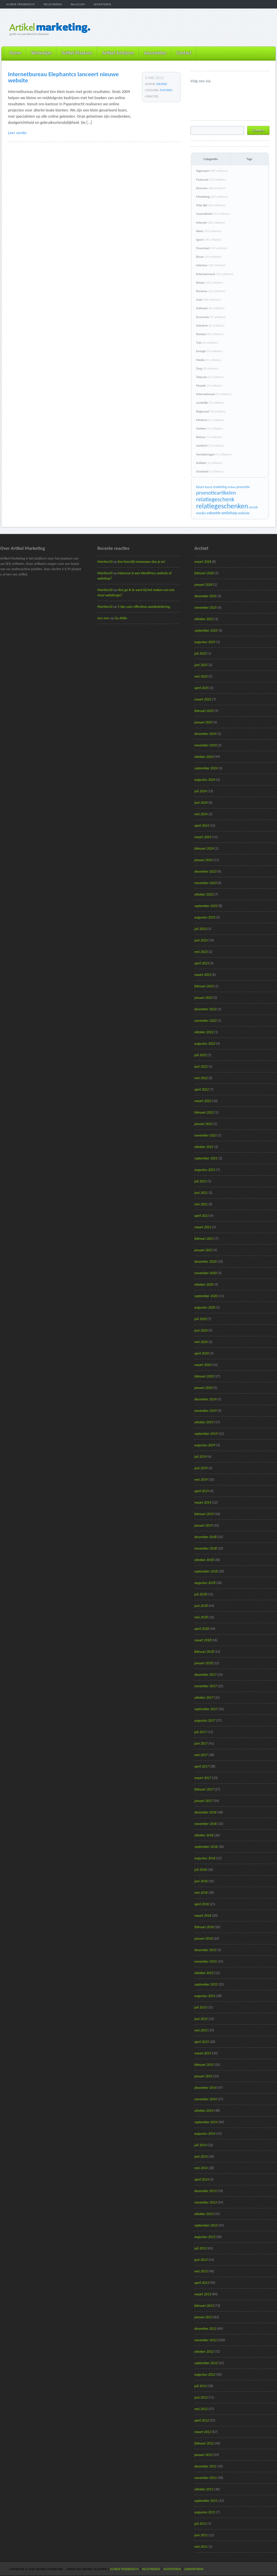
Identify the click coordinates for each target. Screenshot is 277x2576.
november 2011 (205, 2478)
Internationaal (213, 394)
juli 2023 (200, 929)
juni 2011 (201, 2535)
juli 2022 (200, 1055)
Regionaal (211, 411)
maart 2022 (202, 1101)
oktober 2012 (203, 2351)
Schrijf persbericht (20, 4)
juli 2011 (200, 2524)
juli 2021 (200, 1181)
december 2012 (205, 2329)
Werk (208, 231)
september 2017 (206, 1709)
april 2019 (201, 1491)
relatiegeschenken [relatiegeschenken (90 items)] (222, 506)
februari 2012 (204, 2443)
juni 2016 (201, 1881)
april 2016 (201, 1904)
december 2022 (205, 1009)
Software (210, 308)
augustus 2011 (204, 2512)
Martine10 (104, 562)
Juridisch (210, 445)
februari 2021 (204, 1239)
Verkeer (209, 428)
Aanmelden (155, 53)
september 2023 (206, 906)
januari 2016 (203, 1938)
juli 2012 (200, 2386)
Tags (249, 159)
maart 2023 (202, 975)
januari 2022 (203, 1124)
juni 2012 (201, 2397)
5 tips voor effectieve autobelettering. (144, 607)
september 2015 (206, 1984)
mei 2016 (201, 1893)
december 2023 (205, 871)
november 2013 (205, 2202)
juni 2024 (201, 803)
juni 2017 (201, 1743)
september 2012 (206, 2363)
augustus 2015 (204, 1996)
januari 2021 (203, 1250)
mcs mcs (103, 618)
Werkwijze (41, 53)
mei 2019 (201, 1479)
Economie (211, 317)
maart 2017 (202, 1778)
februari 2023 (204, 986)
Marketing (212, 197)
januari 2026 (203, 585)
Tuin (207, 343)
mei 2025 (201, 676)
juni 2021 (201, 1193)
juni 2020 (201, 1330)
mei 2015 (201, 2030)
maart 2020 (202, 1365)
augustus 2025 (204, 642)
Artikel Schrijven (118, 53)
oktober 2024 (203, 757)
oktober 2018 (203, 1560)
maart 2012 (202, 2432)
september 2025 (206, 630)
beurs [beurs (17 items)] (200, 487)
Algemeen (212, 171)
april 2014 (201, 2179)
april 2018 (201, 1629)
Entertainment (214, 274)
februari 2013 (204, 2306)
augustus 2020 (204, 1307)
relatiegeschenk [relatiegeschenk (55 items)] (215, 499)
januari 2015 (203, 2076)
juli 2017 (200, 1732)
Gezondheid (213, 214)
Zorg (207, 368)
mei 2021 (201, 1204)
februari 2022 (204, 1112)
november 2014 (205, 2099)
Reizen (209, 282)
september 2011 (206, 2501)
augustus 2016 (204, 1858)
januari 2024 (203, 860)
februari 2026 (204, 573)
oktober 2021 (203, 1147)
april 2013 (201, 2283)
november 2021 (205, 1135)
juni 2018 (201, 1606)
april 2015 (201, 2042)
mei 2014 (201, 2168)
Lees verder (17, 132)
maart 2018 (202, 1640)
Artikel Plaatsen (76, 53)
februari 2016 (204, 1927)
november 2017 (205, 1686)
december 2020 (205, 1261)
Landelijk (210, 403)
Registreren (53, 4)
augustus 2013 (204, 2237)
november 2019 (205, 1411)
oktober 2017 (203, 1697)
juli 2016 (200, 1870)
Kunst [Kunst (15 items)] (208, 487)
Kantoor (209, 334)
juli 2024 (200, 791)
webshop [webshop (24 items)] (229, 512)
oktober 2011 (203, 2489)
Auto (208, 300)
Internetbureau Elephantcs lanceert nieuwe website (63, 77)
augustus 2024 (204, 780)
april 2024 (201, 825)
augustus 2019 (204, 1445)
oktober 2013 (203, 2214)
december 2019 (205, 1399)
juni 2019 (201, 1468)
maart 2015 (202, 2053)
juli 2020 (200, 1319)
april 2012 (201, 2420)
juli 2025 (200, 653)
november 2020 (205, 1273)
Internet (210, 222)
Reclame (211, 291)
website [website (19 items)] (244, 513)
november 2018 (205, 1548)
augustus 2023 (204, 917)
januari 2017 (203, 1801)
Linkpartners (193, 2569)
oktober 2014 (203, 2111)
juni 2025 (201, 665)
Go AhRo (121, 618)
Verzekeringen (213, 454)
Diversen (211, 188)
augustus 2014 (204, 2133)
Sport (208, 240)
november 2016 (205, 1824)
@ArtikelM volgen (195, 90)
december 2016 (205, 1812)
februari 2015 (204, 2065)
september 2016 (206, 1847)
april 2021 (201, 1216)
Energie (209, 351)
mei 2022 (201, 1078)
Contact (183, 53)
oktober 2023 (203, 894)
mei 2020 (201, 1342)
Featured (166, 90)
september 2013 (206, 2225)
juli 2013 (200, 2248)
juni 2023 (201, 940)
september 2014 (206, 2122)
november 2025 (205, 607)
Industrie (210, 325)
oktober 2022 (203, 1032)
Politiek (209, 463)
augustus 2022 (204, 1043)
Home (15, 53)
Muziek (209, 385)
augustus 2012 (204, 2374)
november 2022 (205, 1021)
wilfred (161, 84)
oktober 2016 (203, 1835)
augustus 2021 (204, 1170)
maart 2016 (202, 1915)
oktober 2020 (203, 1284)
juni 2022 (201, 1066)
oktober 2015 (203, 1973)
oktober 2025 (203, 619)
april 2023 (201, 963)
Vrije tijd (210, 205)
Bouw (209, 257)
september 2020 (206, 1296)
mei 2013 (201, 2271)
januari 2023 (203, 998)
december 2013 (205, 2191)
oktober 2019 (203, 1422)
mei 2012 (201, 2409)
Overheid (209, 471)
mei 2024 (201, 814)
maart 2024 (202, 837)
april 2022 (201, 1089)
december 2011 (205, 2466)
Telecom (210, 377)
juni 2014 (201, 2156)
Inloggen (78, 4)
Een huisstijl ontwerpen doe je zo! (141, 562)
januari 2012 (203, 2455)
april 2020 (201, 1353)
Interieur (211, 265)
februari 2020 (204, 1376)
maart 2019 (202, 1502)
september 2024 (206, 768)
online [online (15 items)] (232, 487)
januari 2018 (203, 1663)
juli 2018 (200, 1594)
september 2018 (206, 1571)
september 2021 (206, 1158)
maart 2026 (202, 562)
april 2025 (201, 688)
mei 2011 (201, 2547)
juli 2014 (200, 2145)
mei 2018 (201, 1617)
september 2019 (206, 1434)
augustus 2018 (204, 1583)
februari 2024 (204, 848)
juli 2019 (200, 1457)
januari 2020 (203, 1388)
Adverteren (102, 4)
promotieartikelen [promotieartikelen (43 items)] (216, 492)
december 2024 (205, 734)
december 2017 (205, 1675)
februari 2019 (204, 1514)
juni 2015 (201, 2019)
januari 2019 (203, 1525)
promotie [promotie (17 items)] (243, 487)
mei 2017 (201, 1755)
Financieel (212, 248)
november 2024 (205, 745)
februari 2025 (204, 711)
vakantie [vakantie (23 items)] (214, 512)
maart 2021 (202, 1227)
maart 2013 (202, 2294)
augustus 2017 (204, 1720)
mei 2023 (201, 952)
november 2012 (205, 2340)
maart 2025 (202, 699)
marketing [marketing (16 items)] (220, 487)
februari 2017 (204, 1789)
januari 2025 (203, 722)
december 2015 (205, 1950)
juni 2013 (201, 2260)
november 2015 (205, 1961)
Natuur (209, 437)
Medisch (210, 420)
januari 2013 (203, 2317)
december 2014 (205, 2088)
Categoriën (210, 159)
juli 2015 (200, 2007)
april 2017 (201, 1766)
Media (208, 360)
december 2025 (205, 596)
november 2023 (205, 883)
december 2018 (205, 1537)
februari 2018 (204, 1652)
